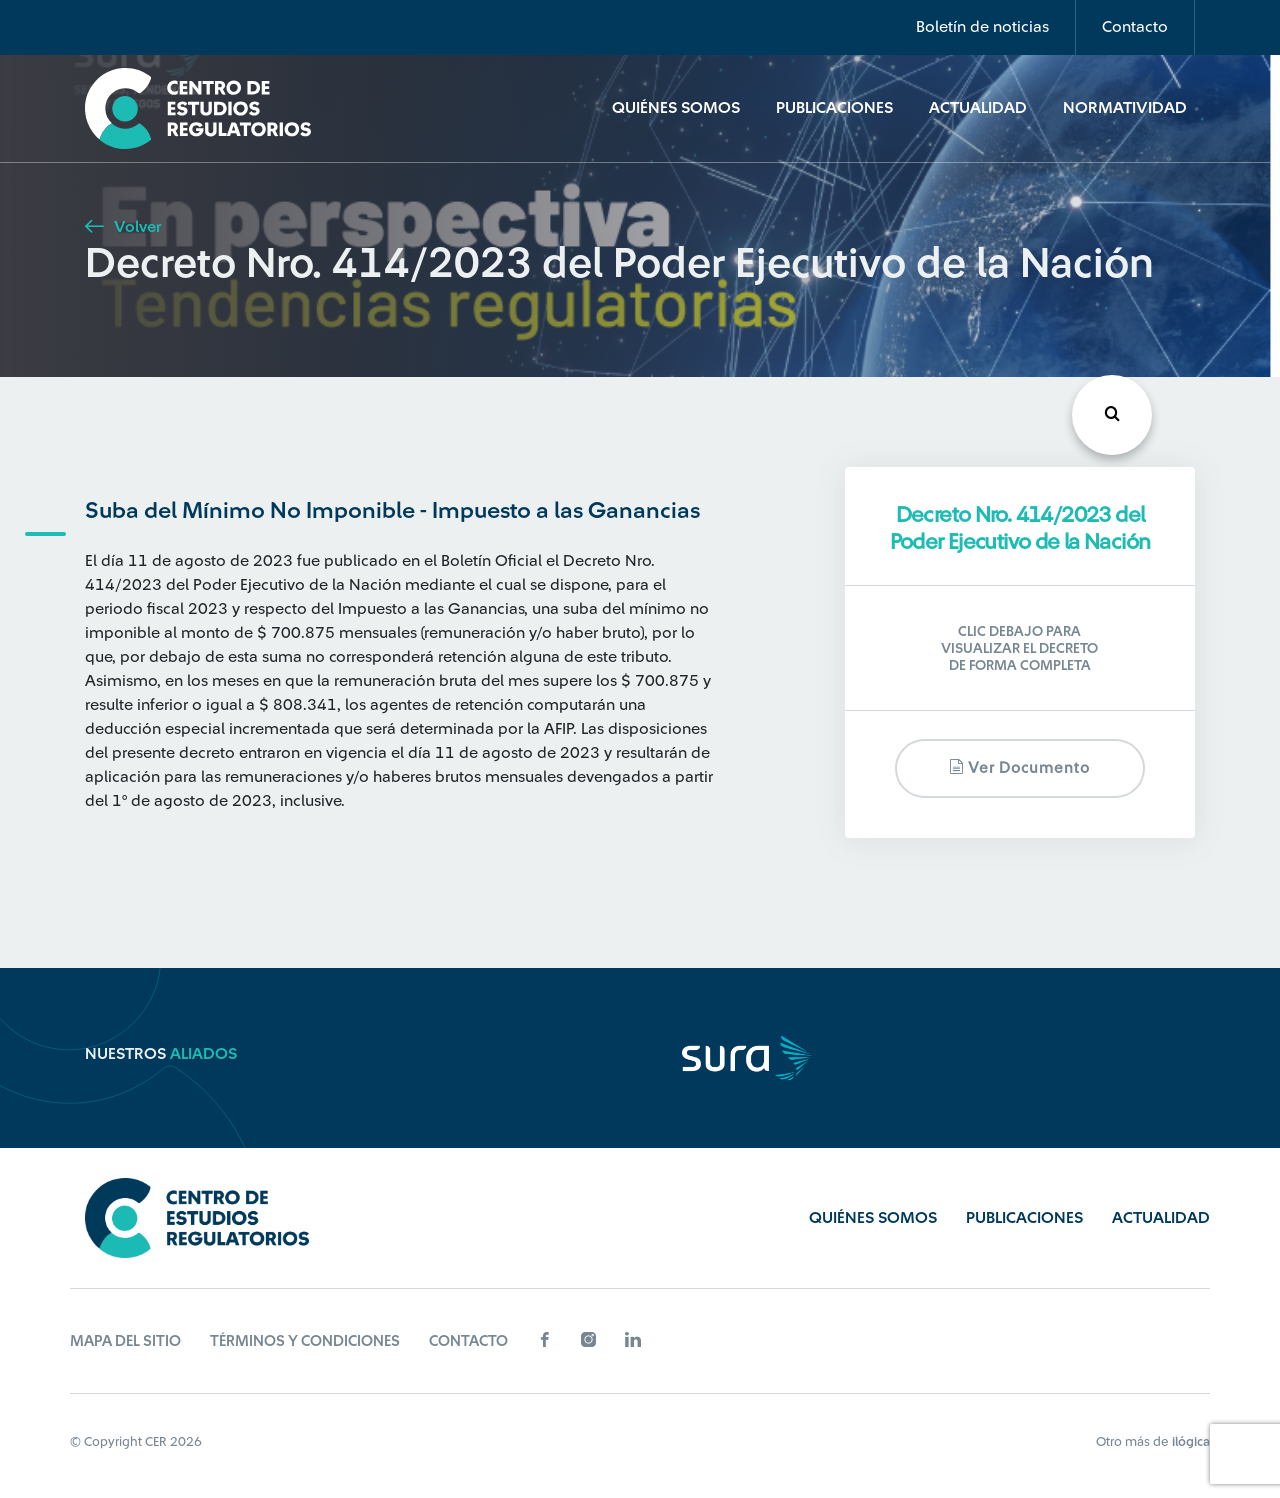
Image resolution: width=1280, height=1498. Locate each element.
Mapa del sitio (125, 1341)
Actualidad (978, 108)
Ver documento (1019, 767)
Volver (123, 227)
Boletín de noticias (982, 27)
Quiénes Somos (676, 108)
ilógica (1191, 1441)
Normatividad (1125, 108)
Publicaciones (834, 108)
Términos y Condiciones (305, 1341)
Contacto (1135, 27)
